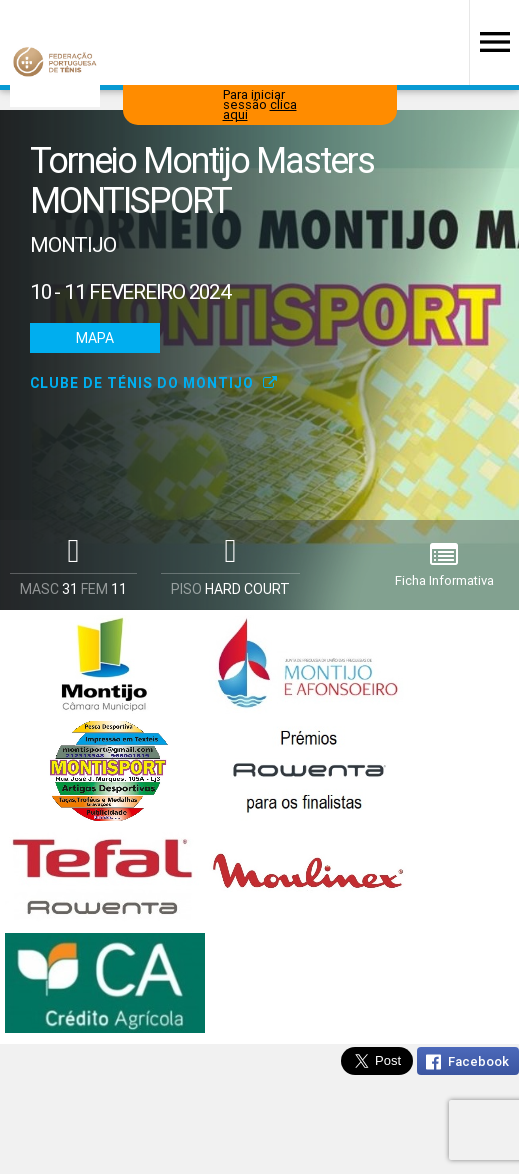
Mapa (95, 338)
